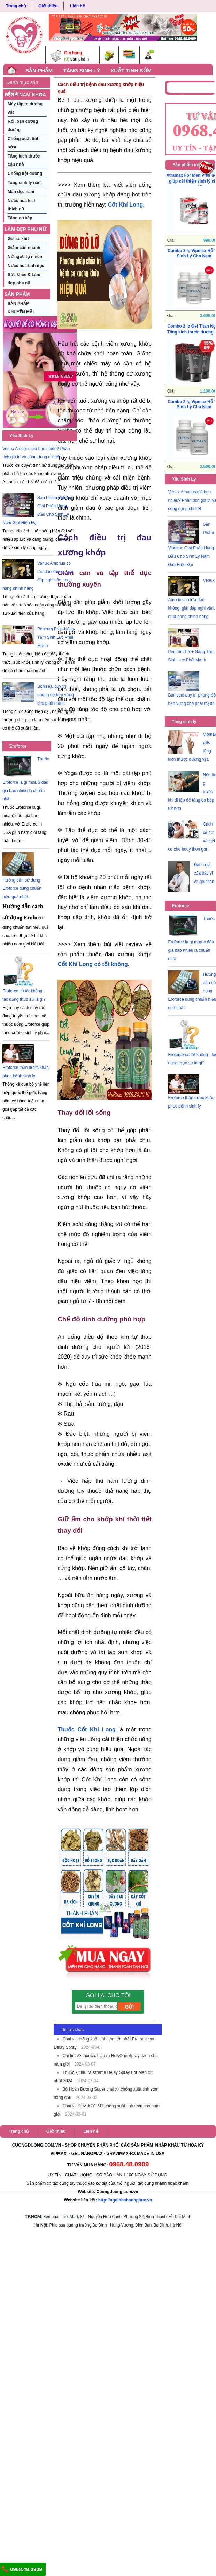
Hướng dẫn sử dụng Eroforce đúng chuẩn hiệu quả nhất (21, 888)
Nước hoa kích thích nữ (22, 204)
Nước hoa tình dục (26, 265)
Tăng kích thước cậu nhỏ (24, 160)
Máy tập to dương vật (25, 108)
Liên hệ (77, 5)
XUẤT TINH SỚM (131, 70)
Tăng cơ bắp (20, 218)
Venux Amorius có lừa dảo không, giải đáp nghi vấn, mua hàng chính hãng (191, 598)
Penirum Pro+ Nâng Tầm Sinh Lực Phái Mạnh (55, 637)
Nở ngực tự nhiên (25, 256)
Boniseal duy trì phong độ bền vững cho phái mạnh (55, 695)
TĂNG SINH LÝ (81, 70)
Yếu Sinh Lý (21, 435)
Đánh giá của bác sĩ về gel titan (204, 873)
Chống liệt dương (25, 173)
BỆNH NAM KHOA (25, 94)
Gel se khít (18, 238)
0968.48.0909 (22, 2569)
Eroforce (17, 746)
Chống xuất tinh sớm (23, 143)
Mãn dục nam (21, 191)
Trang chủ (16, 5)
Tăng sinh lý (184, 721)
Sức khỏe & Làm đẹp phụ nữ (24, 278)
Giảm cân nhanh (24, 247)
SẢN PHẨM (39, 70)
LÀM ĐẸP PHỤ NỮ (25, 229)
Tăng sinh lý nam (25, 182)
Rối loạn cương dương (23, 125)
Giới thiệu (47, 5)
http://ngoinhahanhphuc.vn (125, 2200)
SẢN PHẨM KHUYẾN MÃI (20, 295)
